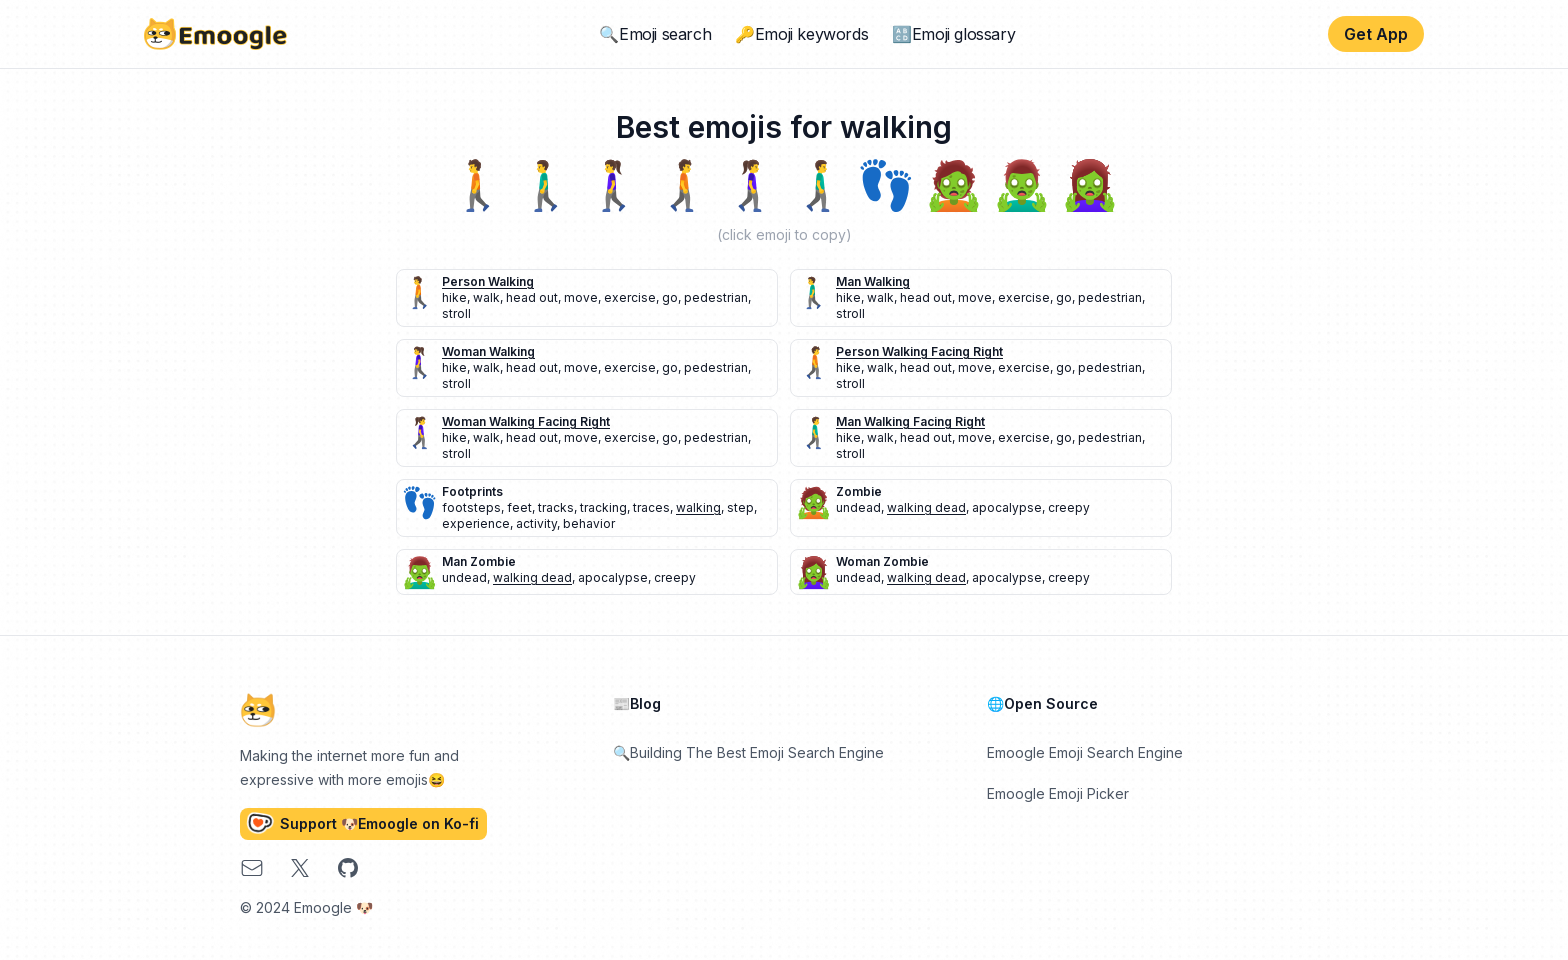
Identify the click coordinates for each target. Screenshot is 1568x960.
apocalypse (1007, 507)
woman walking (488, 351)
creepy (1069, 507)
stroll (456, 313)
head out (532, 297)
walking (698, 507)
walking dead (926, 507)
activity (536, 523)
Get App (1376, 34)
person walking (488, 281)
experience (476, 523)
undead (858, 507)
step (740, 507)
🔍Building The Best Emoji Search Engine (748, 752)
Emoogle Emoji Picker (1058, 793)
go (670, 297)
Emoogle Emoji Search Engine (1085, 752)
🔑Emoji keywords (801, 34)
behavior (589, 523)
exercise (630, 297)
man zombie (479, 561)
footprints (472, 491)
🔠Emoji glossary (953, 34)
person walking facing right (919, 351)
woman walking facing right (526, 421)
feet (519, 507)
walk (486, 297)
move (581, 297)
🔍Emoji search (655, 34)
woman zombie (882, 561)
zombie (859, 491)
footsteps (471, 507)
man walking (873, 281)
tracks (556, 507)
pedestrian (716, 297)
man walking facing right (910, 421)
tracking (603, 507)
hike (454, 297)
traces (651, 507)
